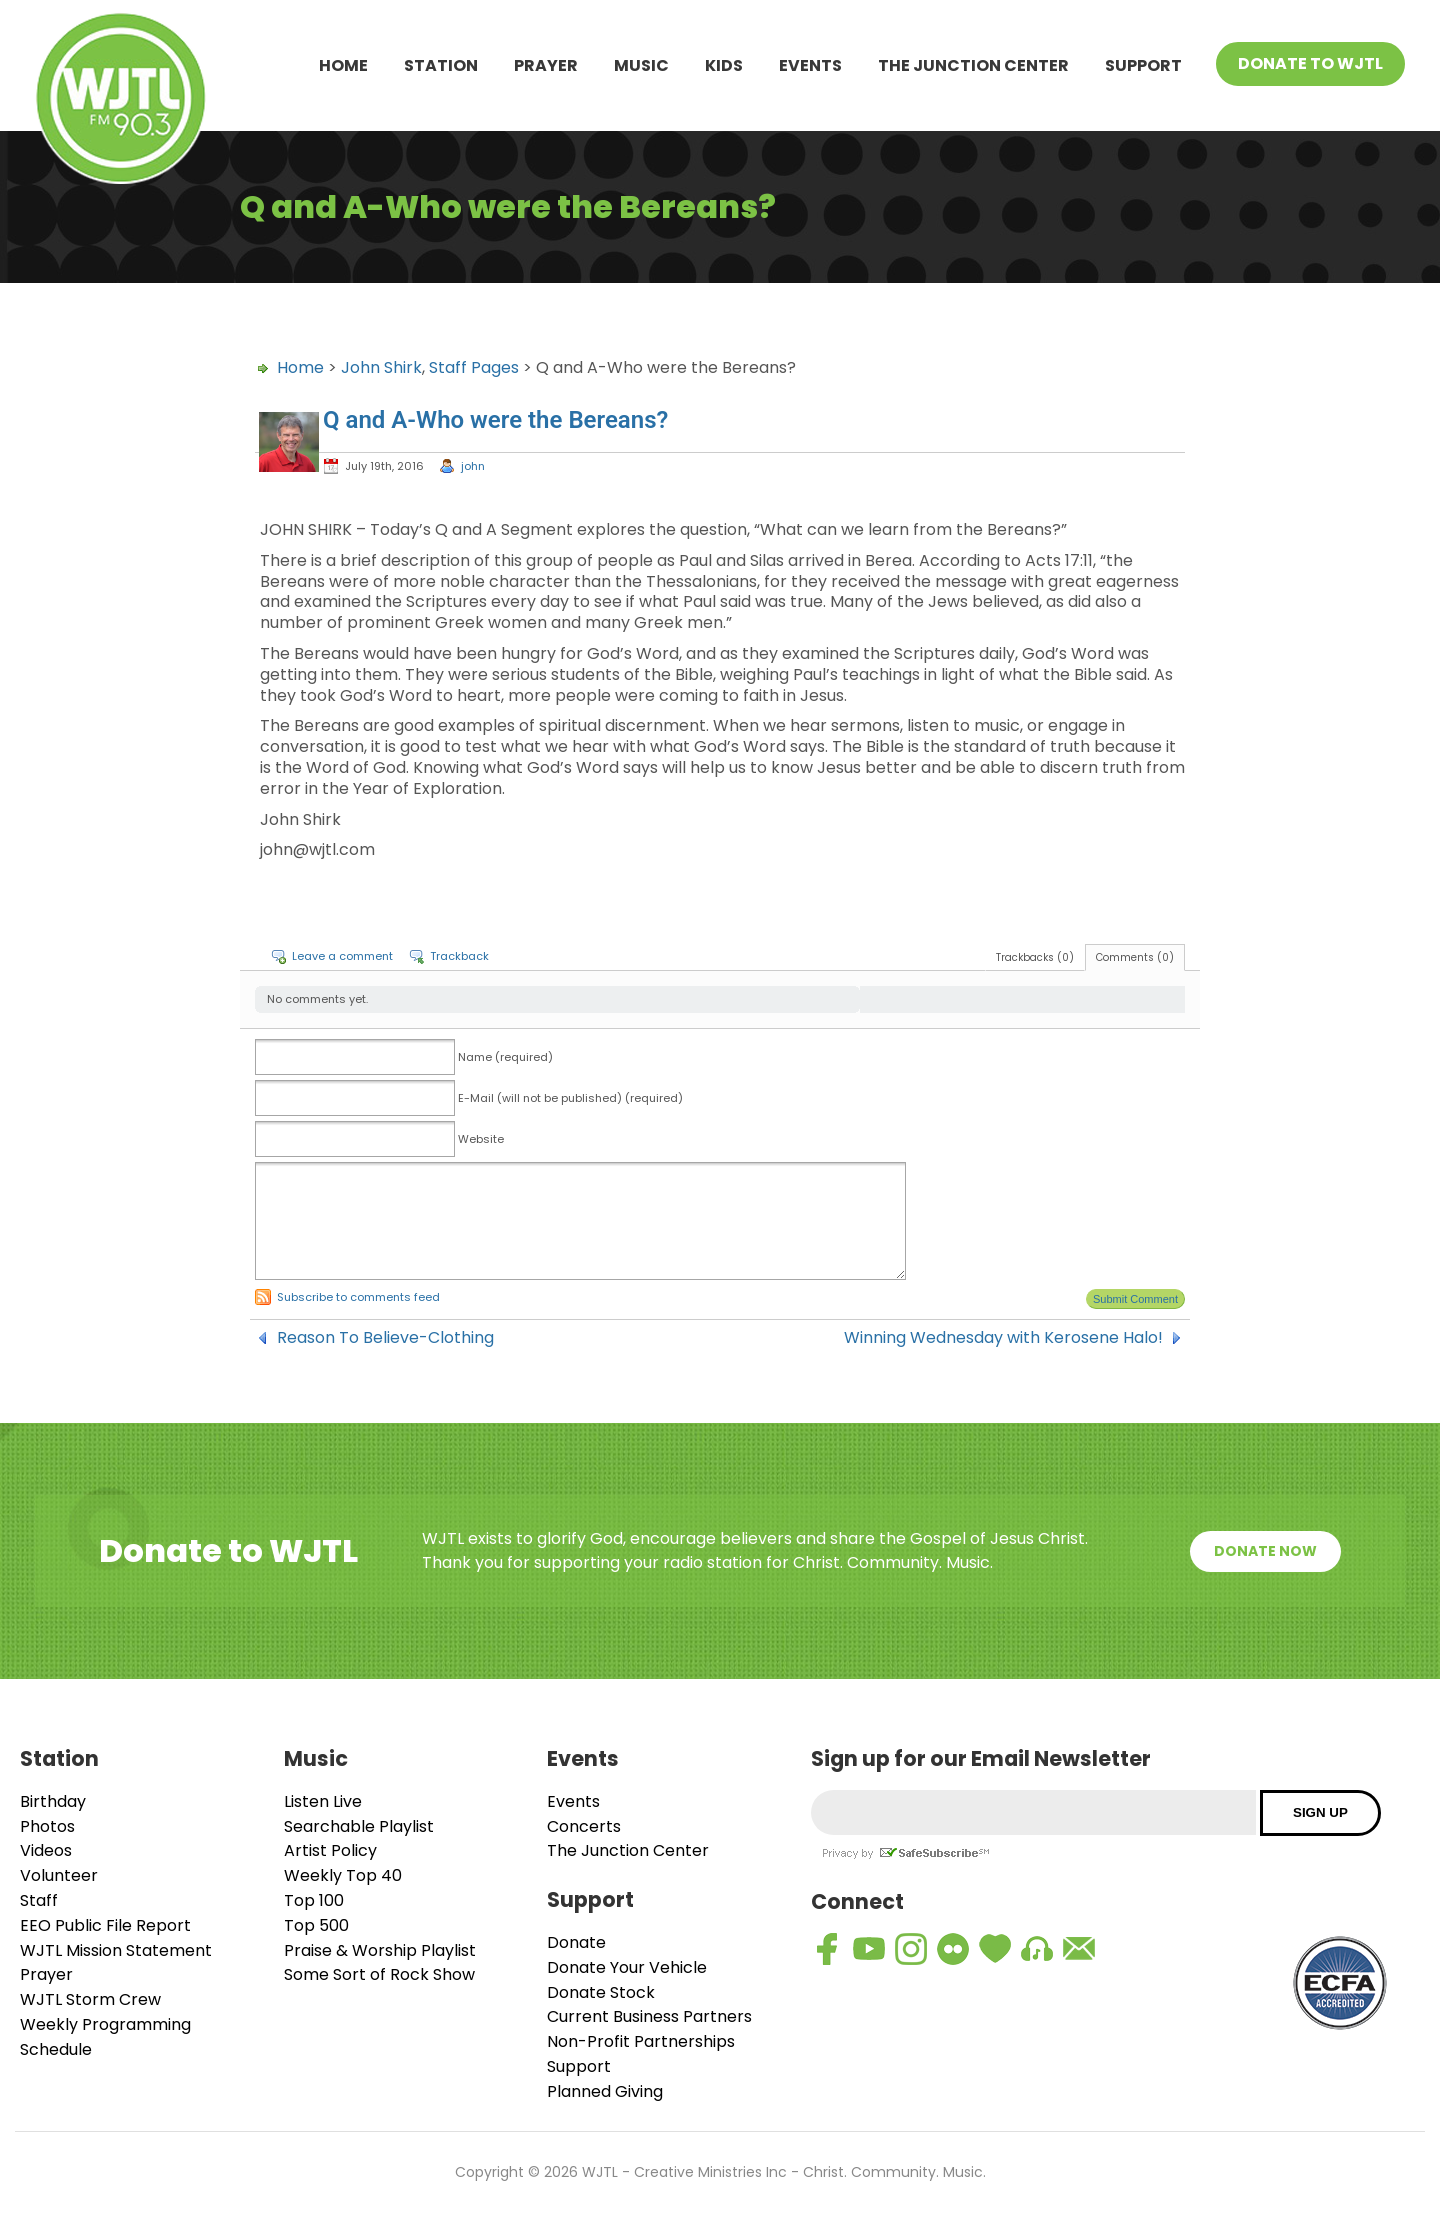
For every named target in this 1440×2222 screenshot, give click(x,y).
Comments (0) (1135, 957)
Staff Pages (474, 367)
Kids (724, 65)
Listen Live (323, 1801)
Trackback (459, 956)
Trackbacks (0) (1035, 957)
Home (343, 65)
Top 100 (314, 1900)
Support (1143, 65)
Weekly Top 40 (343, 1875)
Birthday (53, 1801)
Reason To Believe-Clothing (385, 1338)
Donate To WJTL (1310, 63)
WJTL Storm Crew (90, 1999)
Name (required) (505, 1057)
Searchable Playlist (359, 1826)
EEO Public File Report (105, 1925)
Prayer (546, 65)
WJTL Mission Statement (116, 1950)
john (473, 466)
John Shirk (381, 367)
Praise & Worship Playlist (380, 1950)
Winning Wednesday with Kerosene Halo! (1003, 1338)
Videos (46, 1850)
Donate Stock (601, 1992)
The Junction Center (973, 65)
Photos (47, 1826)
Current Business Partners (649, 2016)
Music (641, 65)
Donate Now (1265, 1551)
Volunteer (59, 1875)
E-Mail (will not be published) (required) (570, 1098)
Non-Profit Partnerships (641, 2041)
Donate (576, 1942)
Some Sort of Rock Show (379, 1974)
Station (441, 65)
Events (810, 65)
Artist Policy (330, 1850)
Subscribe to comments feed (358, 1297)
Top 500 (316, 1925)
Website (481, 1139)
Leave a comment (342, 956)
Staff (39, 1900)
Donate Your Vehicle (627, 1967)
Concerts (584, 1826)
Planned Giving (605, 2091)
